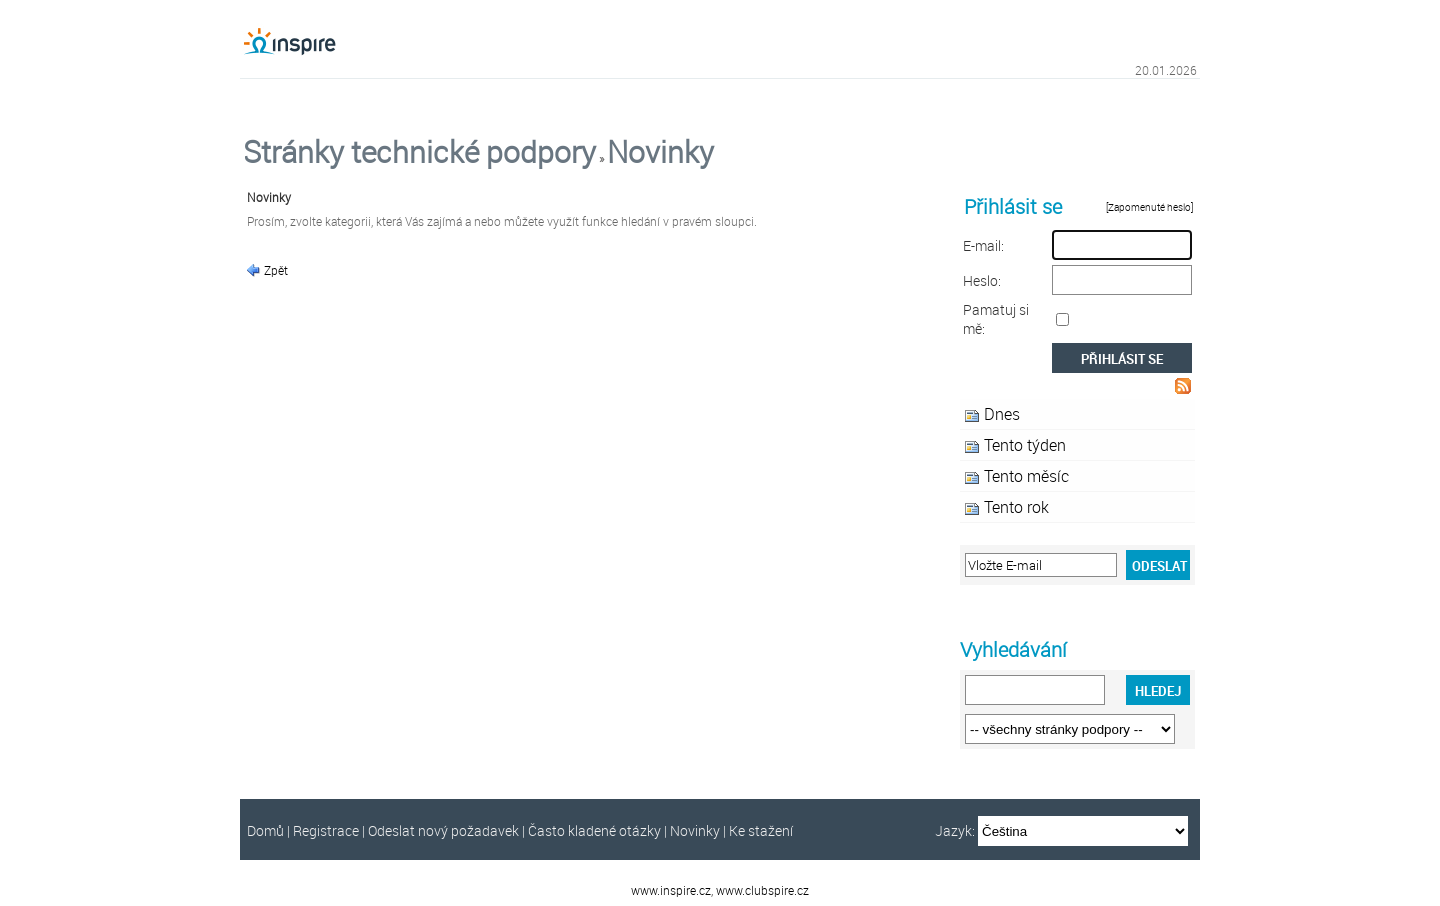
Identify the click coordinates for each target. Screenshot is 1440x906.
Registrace (326, 830)
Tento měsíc (1026, 476)
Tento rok (1016, 507)
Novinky (660, 152)
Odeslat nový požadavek (443, 830)
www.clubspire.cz (762, 890)
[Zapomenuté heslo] (1150, 207)
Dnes (1002, 414)
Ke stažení (761, 830)
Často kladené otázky (594, 830)
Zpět (274, 270)
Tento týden (1025, 445)
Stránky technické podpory (419, 152)
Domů (265, 830)
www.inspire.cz (671, 890)
